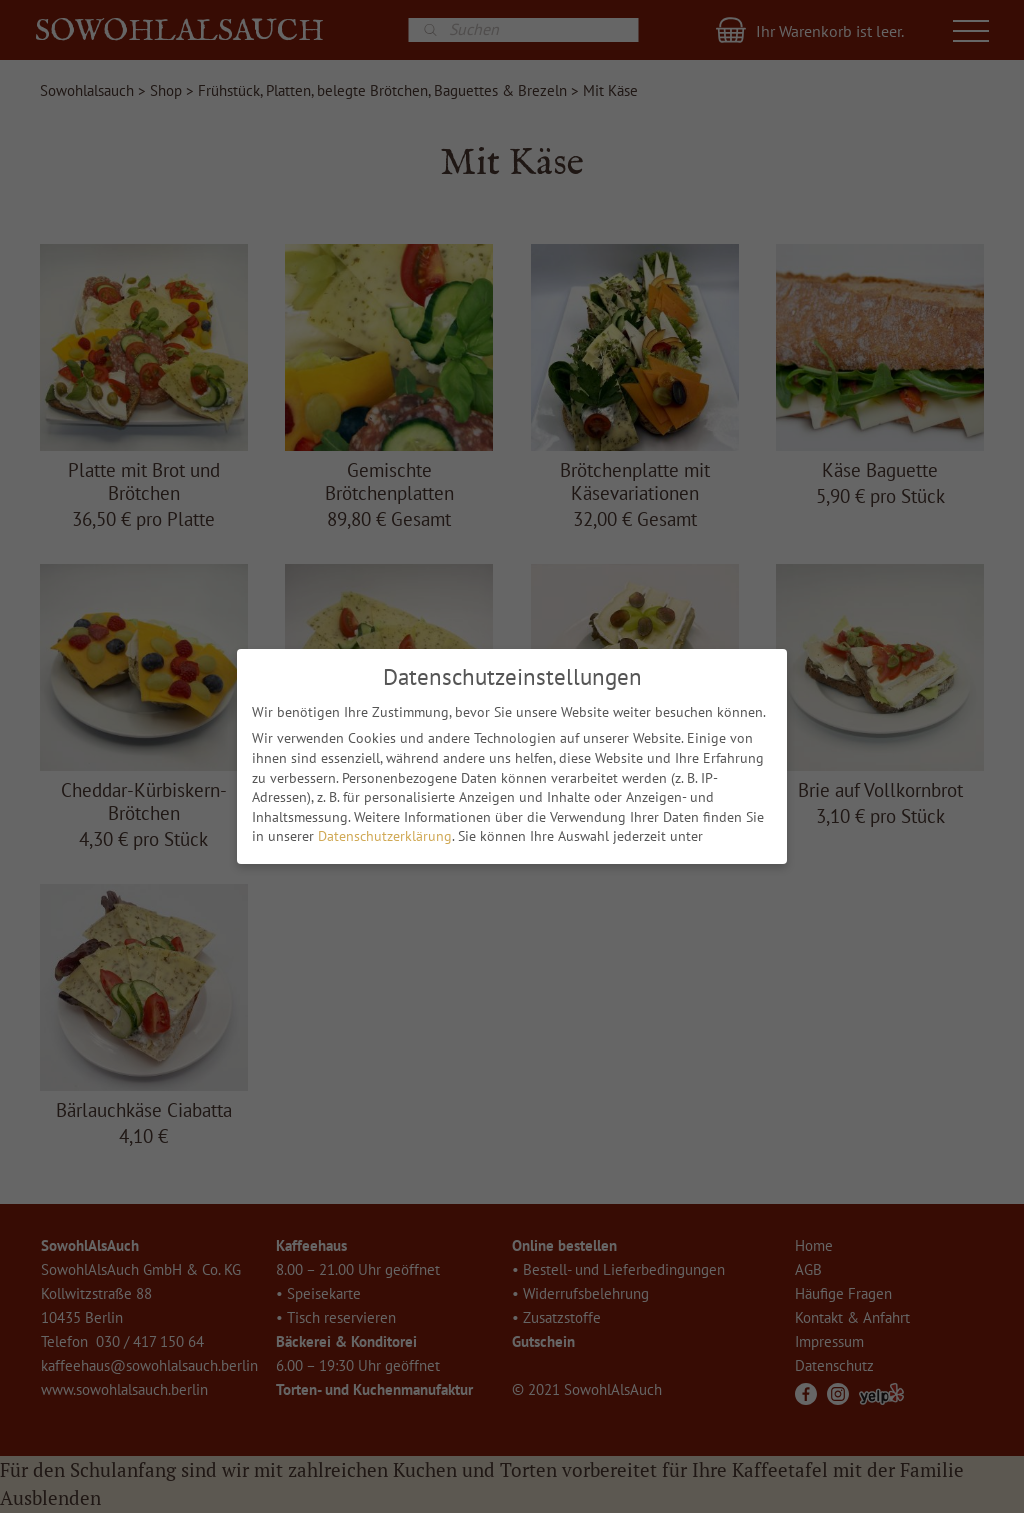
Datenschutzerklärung (385, 833)
